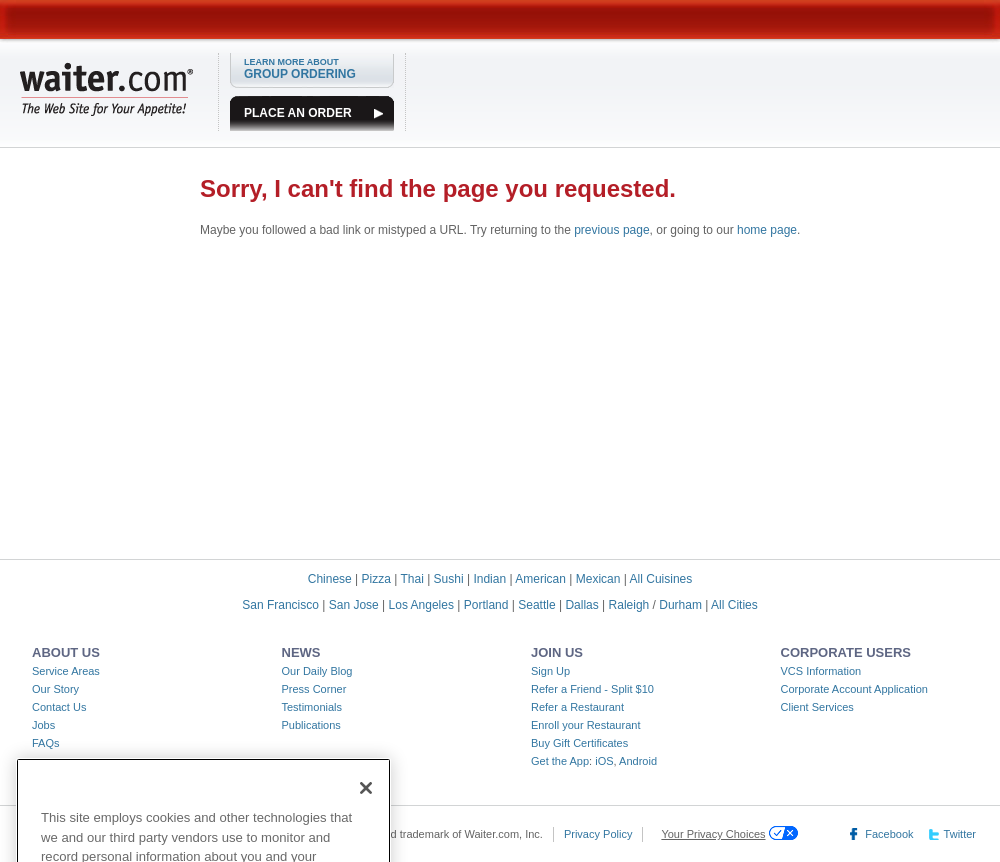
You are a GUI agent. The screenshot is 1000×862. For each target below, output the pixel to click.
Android (638, 761)
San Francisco (280, 605)
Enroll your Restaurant (585, 725)
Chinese (330, 579)
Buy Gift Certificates (579, 743)
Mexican (598, 579)
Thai (411, 579)
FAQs (46, 743)
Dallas (581, 605)
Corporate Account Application (854, 689)
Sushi (449, 579)
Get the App (560, 761)
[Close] (366, 800)
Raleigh (629, 605)
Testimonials (312, 707)
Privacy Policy (598, 834)
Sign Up (550, 671)
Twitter (960, 834)
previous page (611, 230)
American (540, 579)
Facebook (889, 834)
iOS (604, 761)
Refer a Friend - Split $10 (592, 689)
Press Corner (314, 689)
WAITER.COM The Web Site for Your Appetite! (106, 89)
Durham (680, 605)
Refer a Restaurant (577, 707)
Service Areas (66, 671)
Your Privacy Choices (713, 834)
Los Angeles (421, 605)
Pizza (376, 579)
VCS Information (821, 671)
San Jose (354, 605)
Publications (311, 725)
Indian (489, 579)
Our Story (55, 689)
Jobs (43, 725)
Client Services (817, 707)
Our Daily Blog (317, 671)
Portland (486, 605)
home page (767, 230)
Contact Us (59, 707)
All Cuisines (661, 579)
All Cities (734, 605)
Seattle (536, 605)
